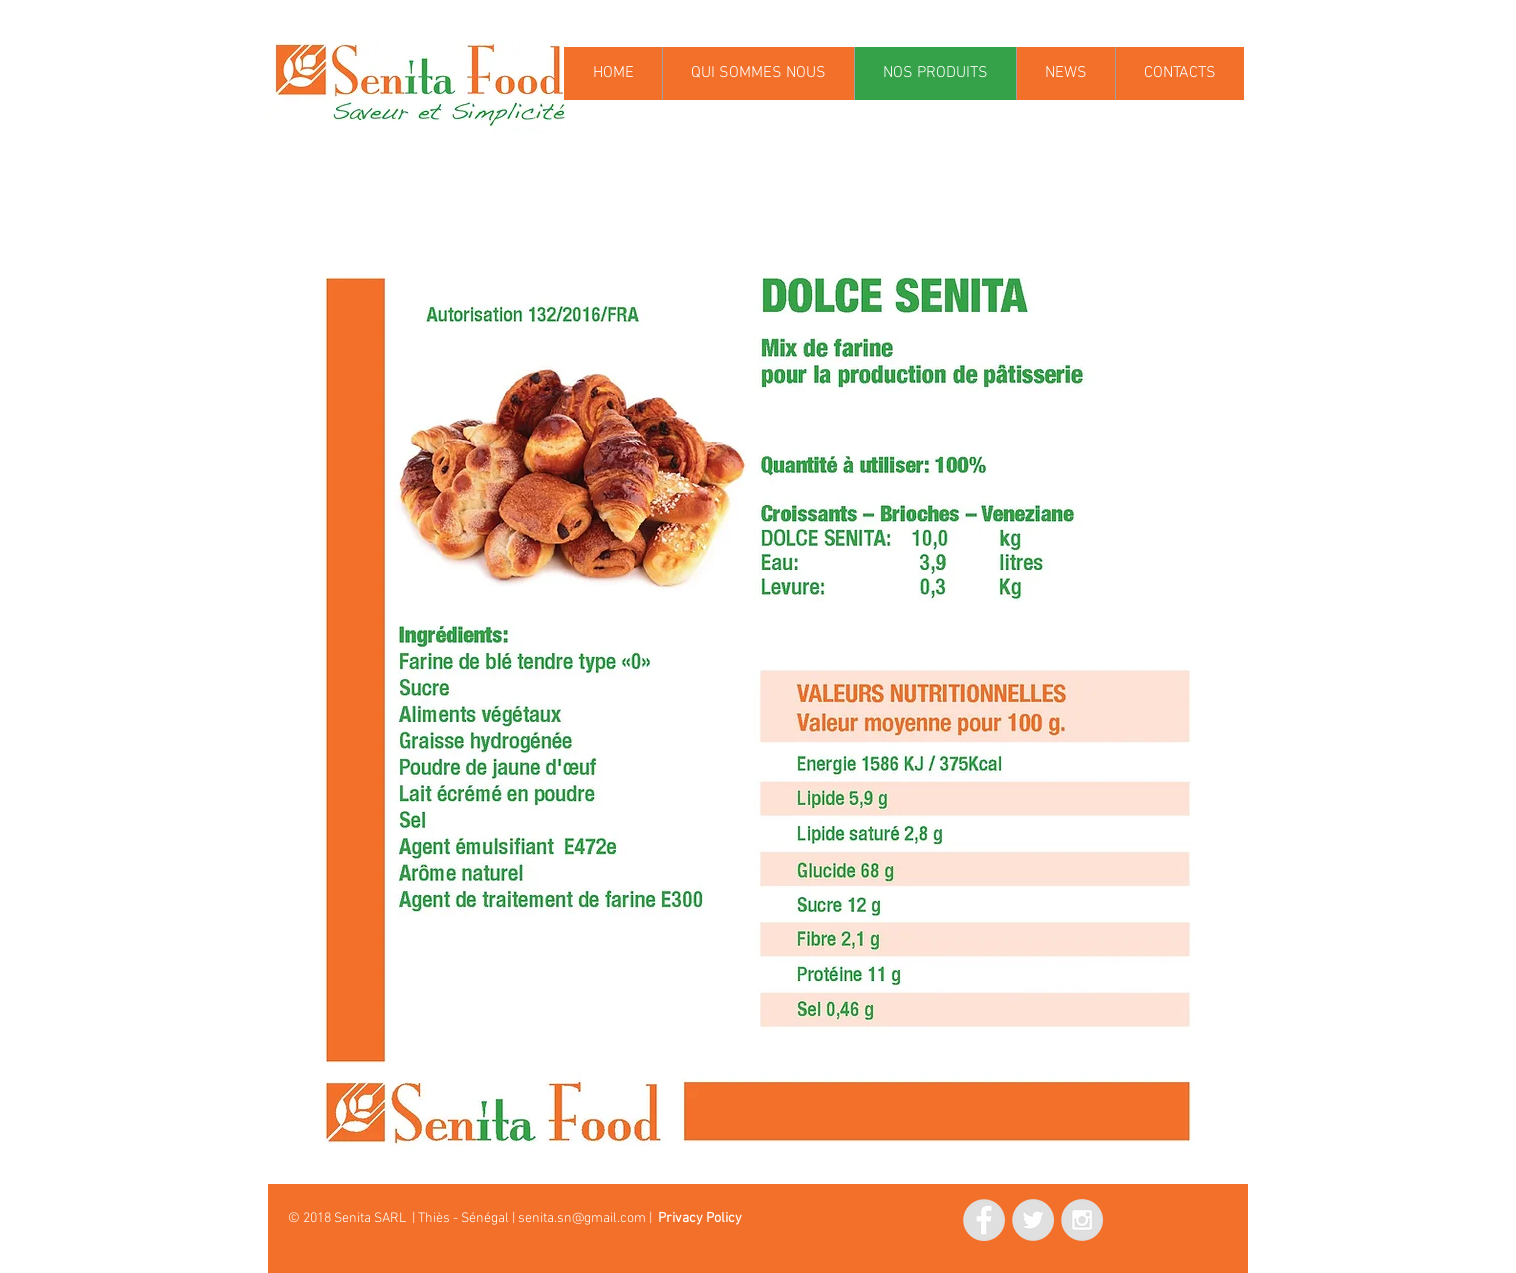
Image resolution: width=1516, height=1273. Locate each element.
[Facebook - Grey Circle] (984, 1220)
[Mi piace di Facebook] (864, 1217)
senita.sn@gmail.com (582, 1218)
